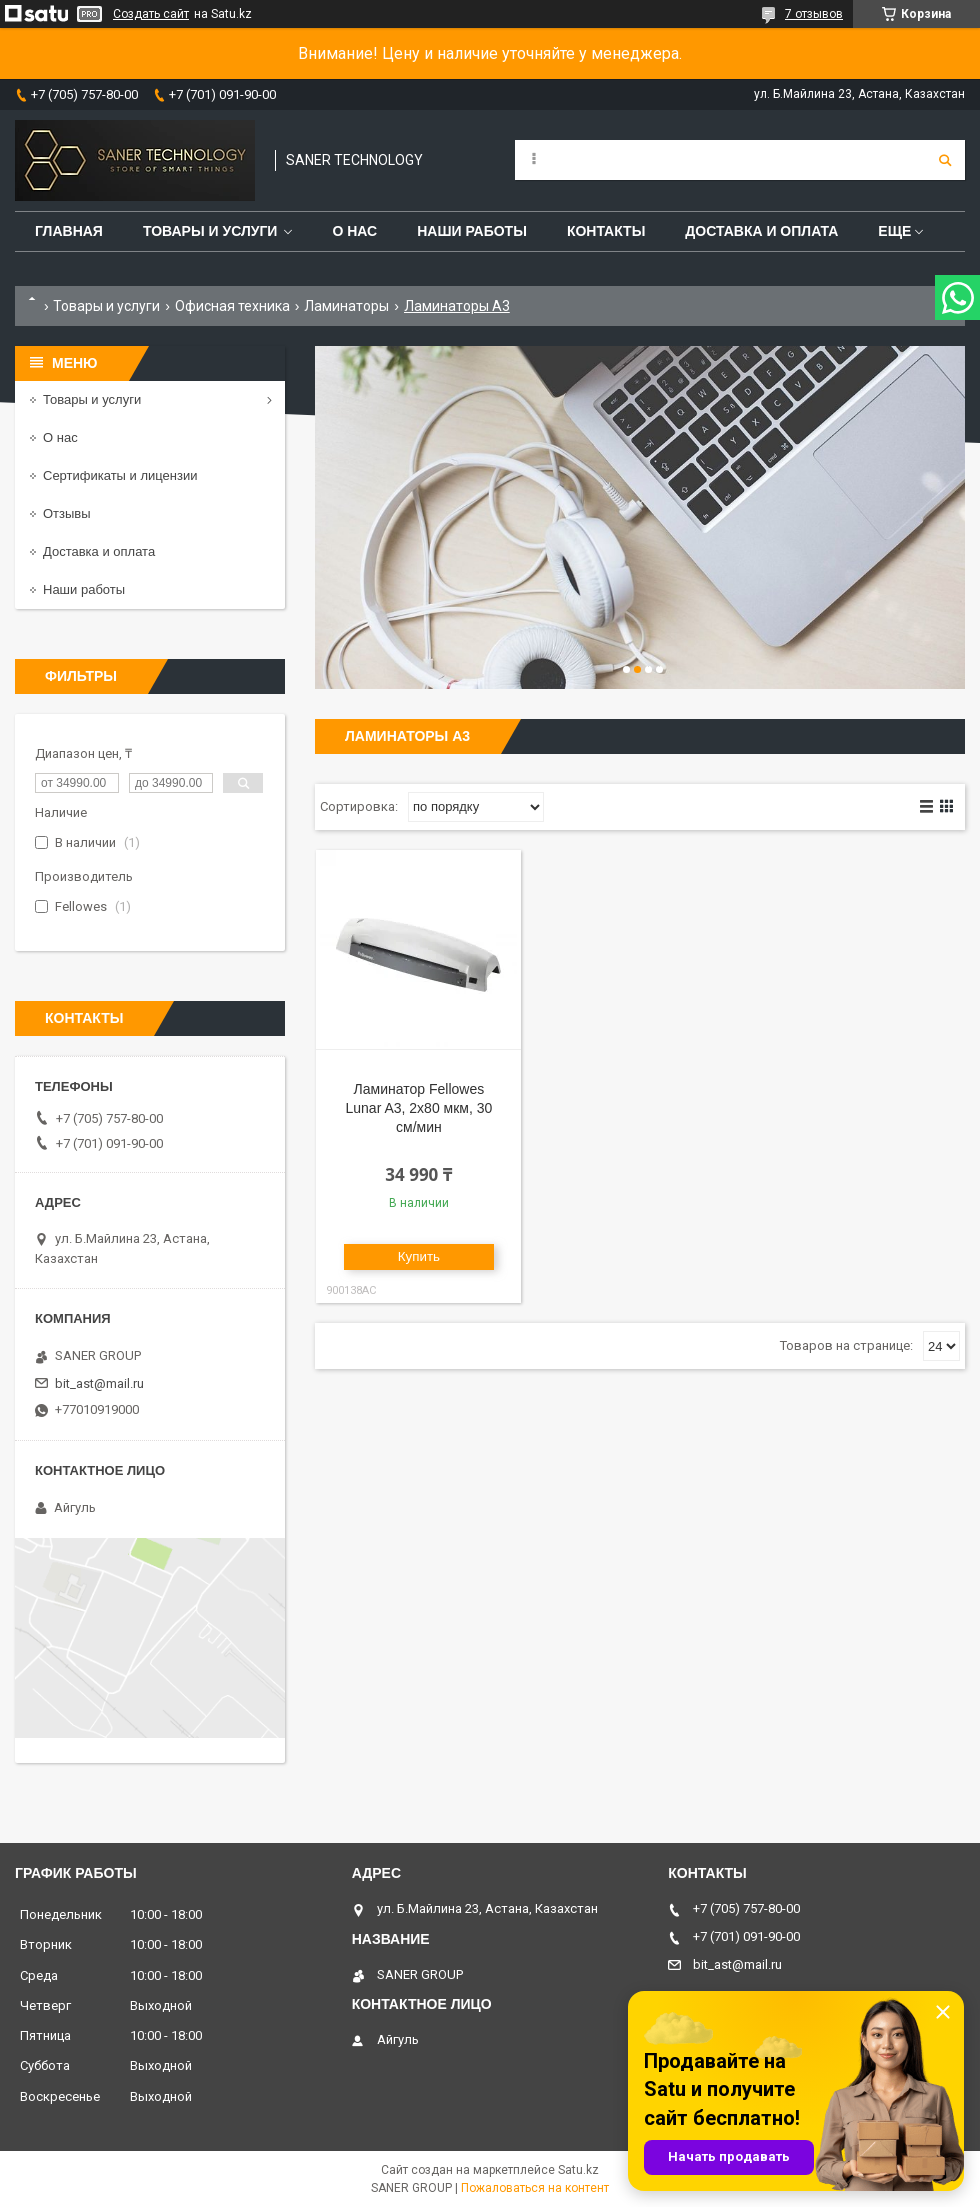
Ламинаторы (346, 306)
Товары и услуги (210, 231)
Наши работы (472, 231)
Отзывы (67, 513)
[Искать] (945, 160)
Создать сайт (151, 14)
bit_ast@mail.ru (99, 1383)
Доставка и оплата (761, 231)
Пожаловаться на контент (535, 2188)
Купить (419, 1256)
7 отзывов (814, 14)
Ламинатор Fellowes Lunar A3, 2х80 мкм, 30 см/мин (418, 1108)
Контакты (606, 231)
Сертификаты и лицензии (120, 475)
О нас (354, 231)
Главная (69, 231)
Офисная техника (232, 306)
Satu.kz (578, 2170)
